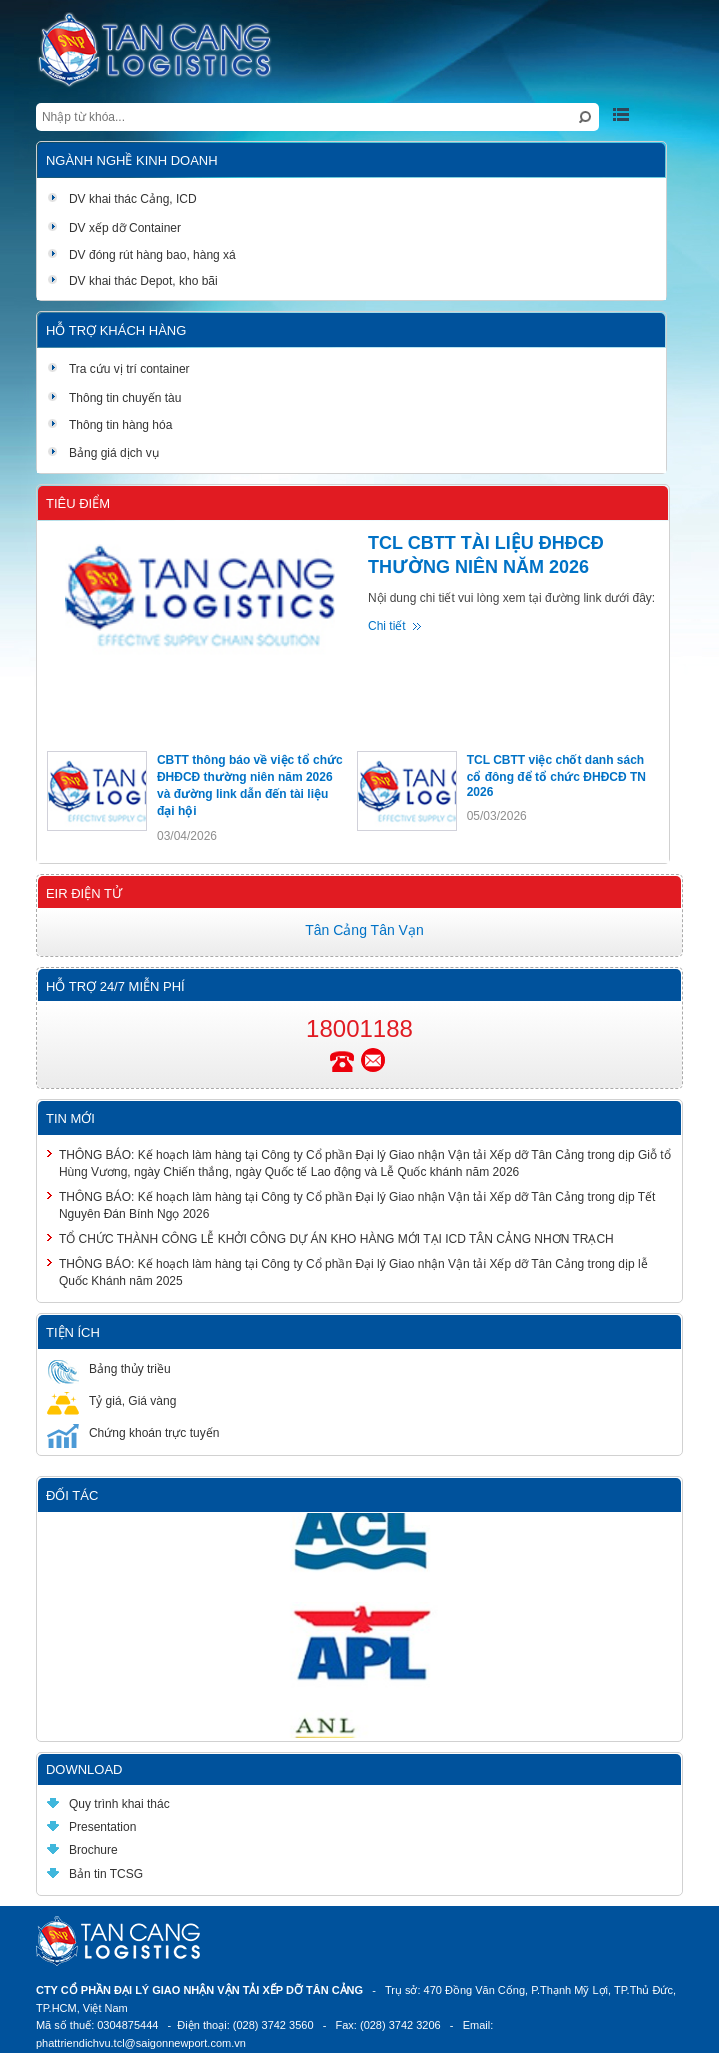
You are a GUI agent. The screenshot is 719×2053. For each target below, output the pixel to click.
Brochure (82, 1850)
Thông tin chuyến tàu (114, 398)
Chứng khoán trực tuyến (133, 1432)
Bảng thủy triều (109, 1368)
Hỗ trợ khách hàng (116, 330)
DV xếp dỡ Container (114, 228)
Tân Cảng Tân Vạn (364, 930)
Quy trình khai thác (108, 1804)
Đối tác (72, 1495)
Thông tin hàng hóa (109, 425)
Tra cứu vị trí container (118, 369)
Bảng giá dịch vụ (103, 453)
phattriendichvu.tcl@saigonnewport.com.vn (141, 2043)
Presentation (91, 1827)
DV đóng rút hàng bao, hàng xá (141, 255)
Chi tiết (387, 626)
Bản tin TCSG (95, 1874)
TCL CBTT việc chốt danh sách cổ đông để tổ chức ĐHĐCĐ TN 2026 (556, 776)
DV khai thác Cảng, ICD (123, 199)
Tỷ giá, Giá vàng (111, 1400)
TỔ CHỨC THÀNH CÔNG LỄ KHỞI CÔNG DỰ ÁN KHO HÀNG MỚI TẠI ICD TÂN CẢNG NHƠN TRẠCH (336, 1239)
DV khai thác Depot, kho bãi (132, 281)
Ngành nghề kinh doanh (132, 160)
